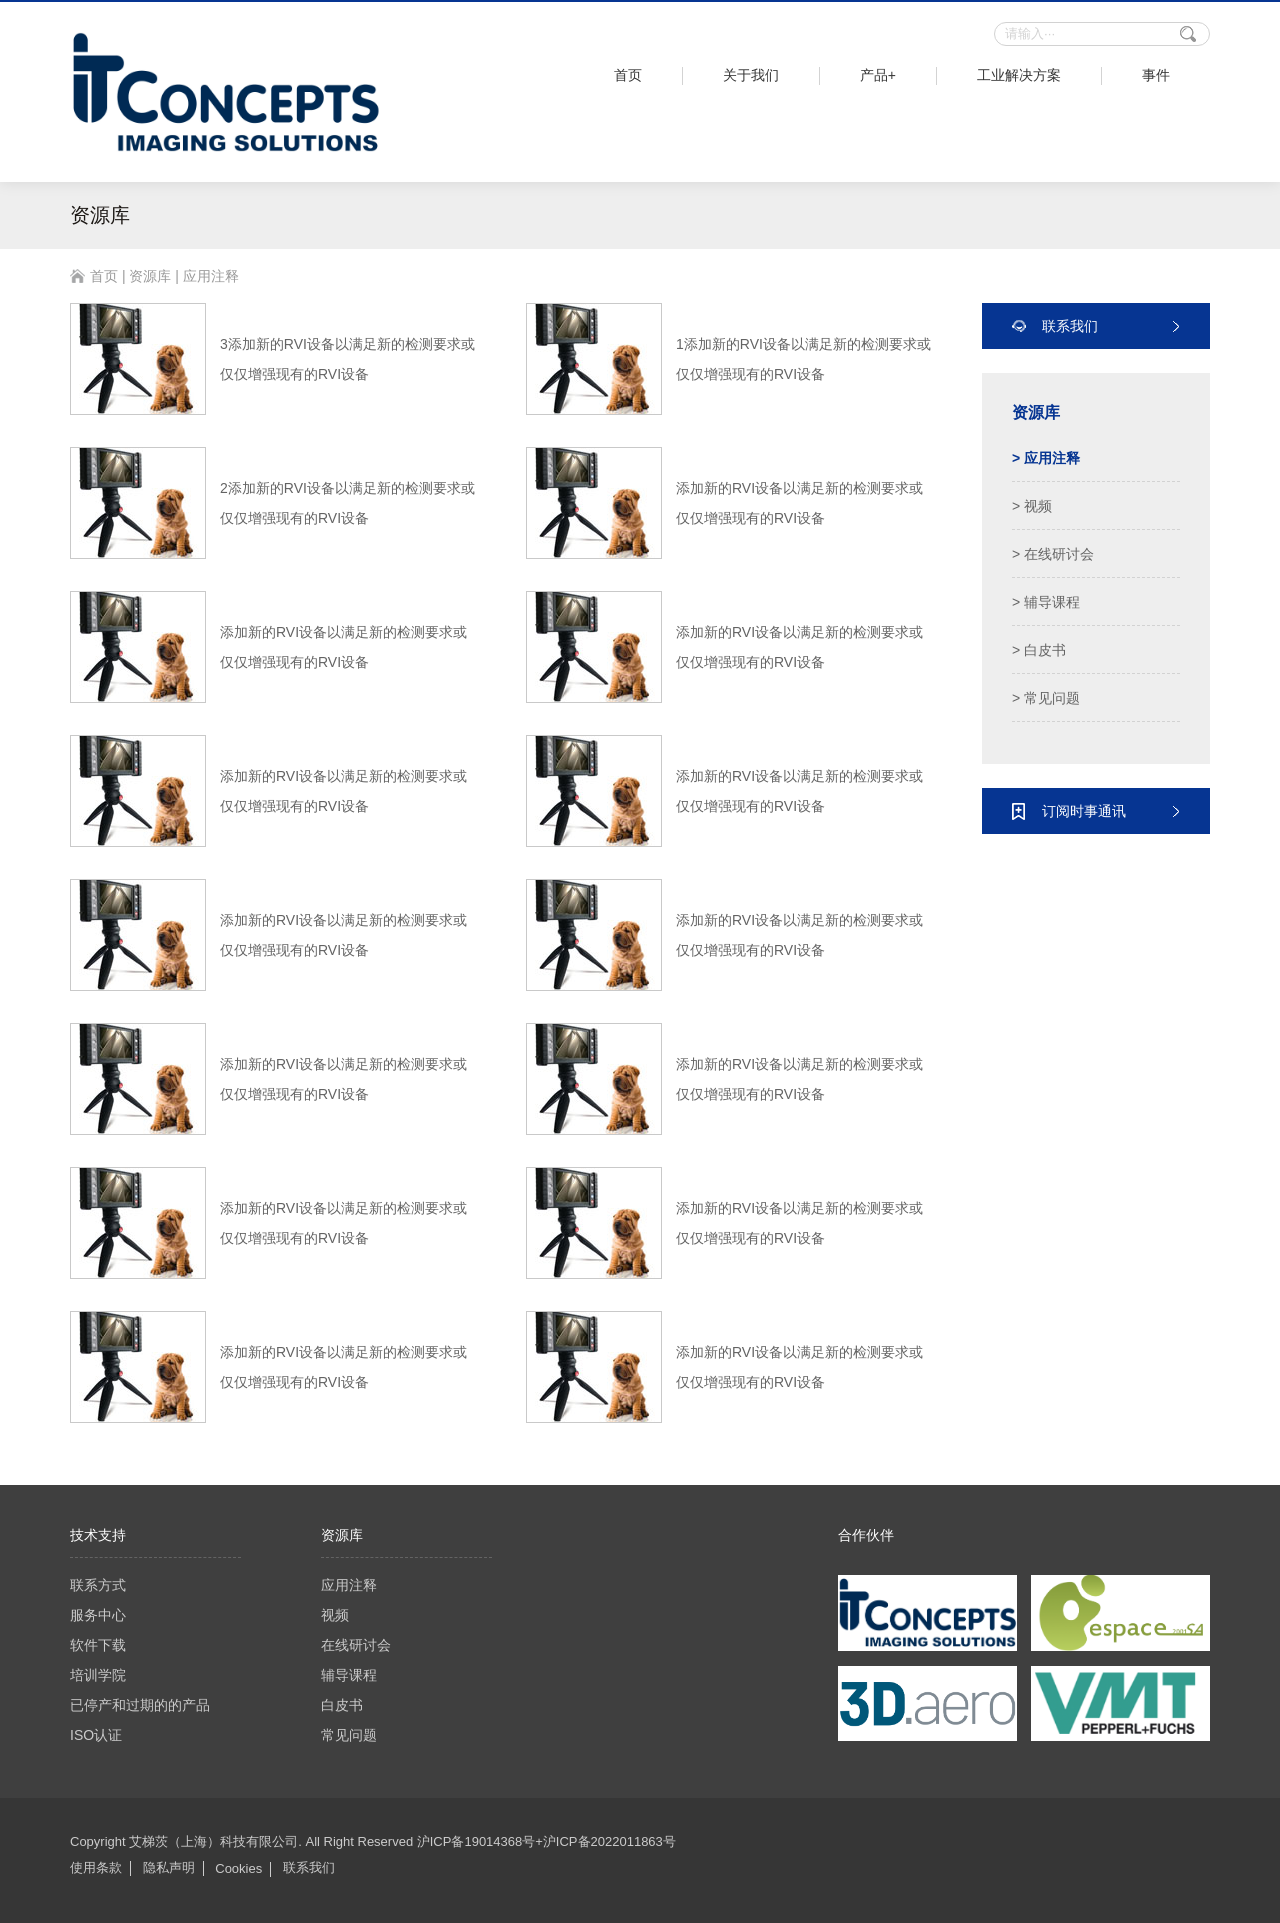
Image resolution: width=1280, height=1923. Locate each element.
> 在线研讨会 (1053, 554)
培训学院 (98, 1675)
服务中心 (98, 1615)
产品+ (878, 75)
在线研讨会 (356, 1645)
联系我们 (309, 1867)
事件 (1156, 75)
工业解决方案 (1019, 75)
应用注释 (349, 1585)
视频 (335, 1615)
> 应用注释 (1046, 458)
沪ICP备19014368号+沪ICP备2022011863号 (546, 1841)
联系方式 (98, 1585)
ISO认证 (96, 1735)
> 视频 (1032, 506)
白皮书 (342, 1705)
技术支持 (98, 1535)
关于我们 (751, 75)
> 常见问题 (1046, 698)
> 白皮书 (1039, 650)
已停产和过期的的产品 (140, 1705)
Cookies (238, 1868)
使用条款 (96, 1867)
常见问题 (349, 1735)
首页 (628, 75)
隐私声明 (169, 1867)
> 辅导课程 (1046, 602)
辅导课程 (349, 1675)
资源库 (150, 276)
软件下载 (98, 1645)
